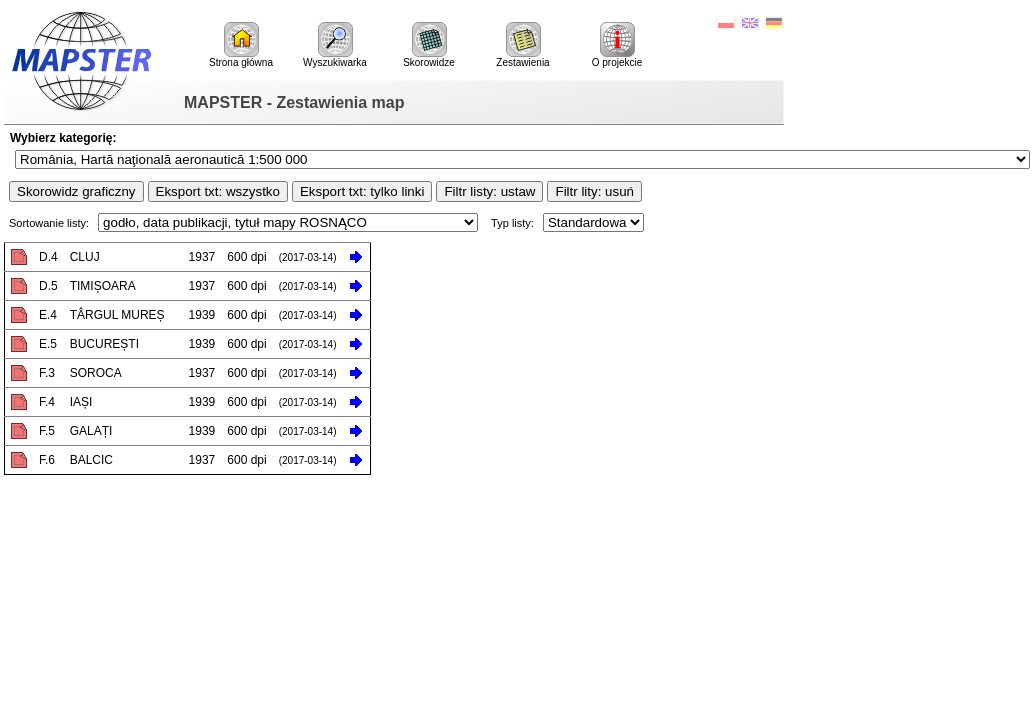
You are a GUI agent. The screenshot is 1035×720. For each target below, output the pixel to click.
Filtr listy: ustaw (489, 191)
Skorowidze (429, 45)
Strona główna (241, 45)
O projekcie (617, 45)
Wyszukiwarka (335, 45)
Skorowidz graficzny (76, 191)
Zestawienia (522, 45)
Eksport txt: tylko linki (362, 191)
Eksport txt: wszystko (218, 191)
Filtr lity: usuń (594, 191)
